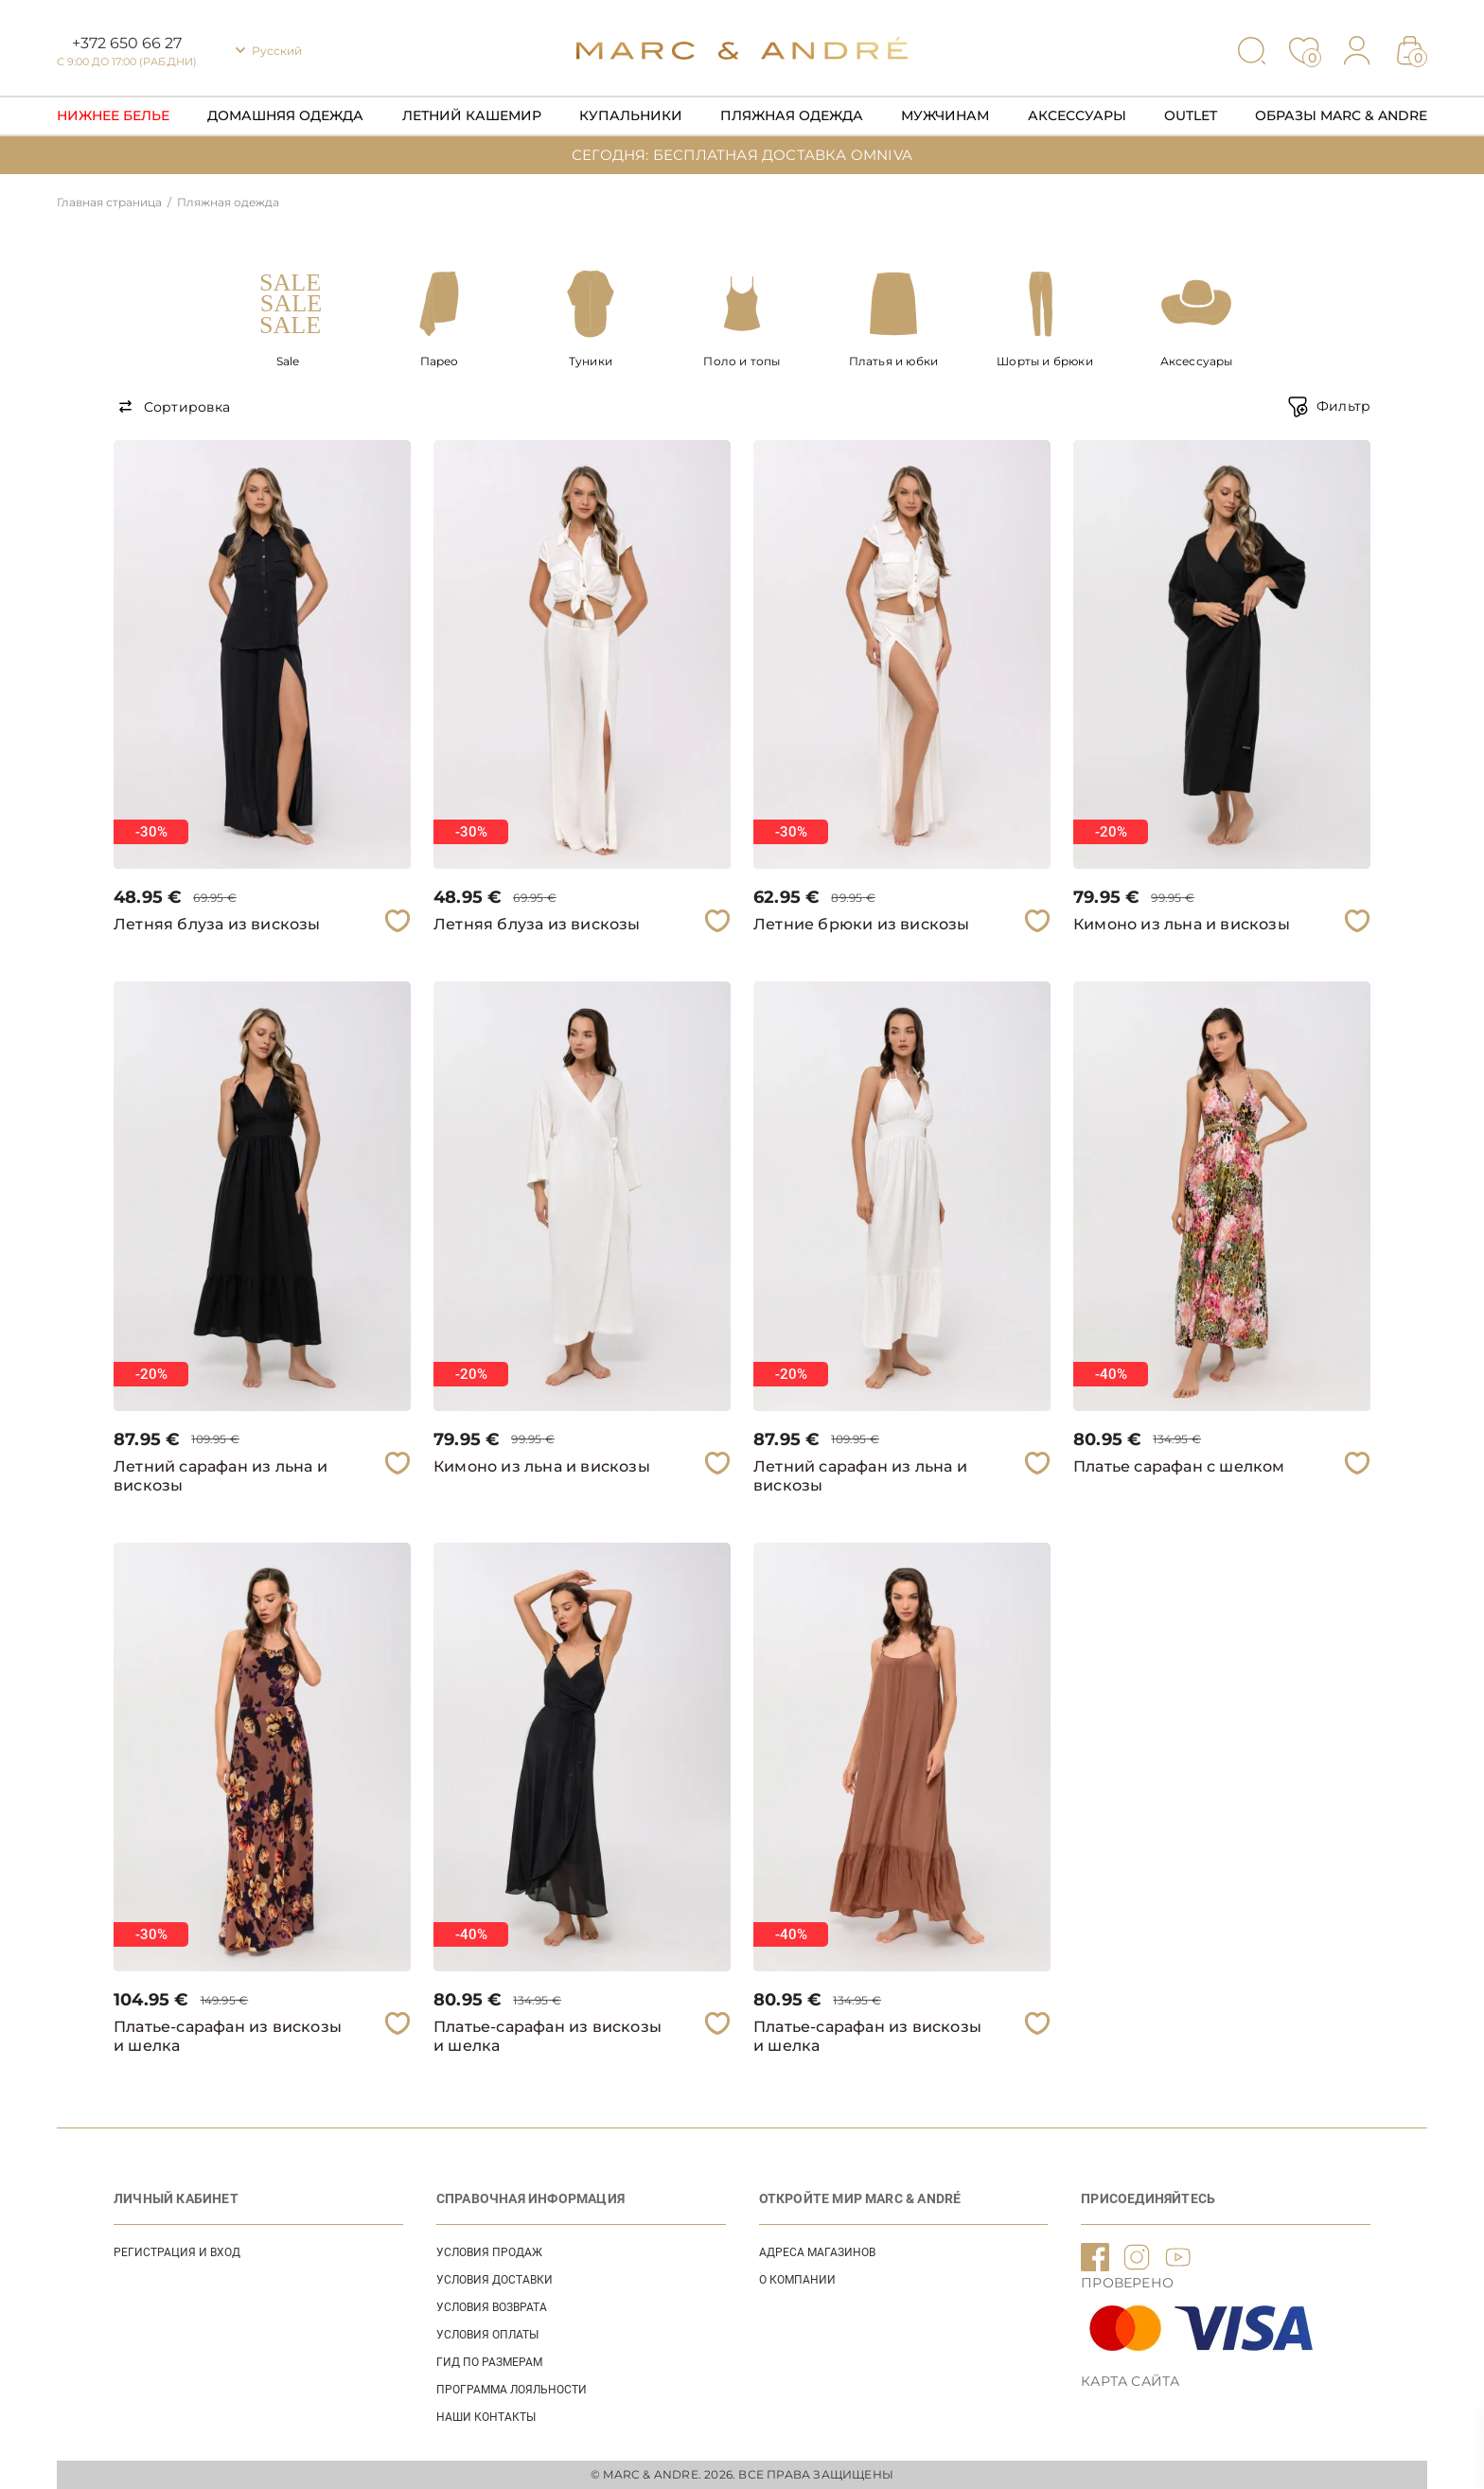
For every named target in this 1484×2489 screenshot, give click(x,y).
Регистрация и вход (177, 2252)
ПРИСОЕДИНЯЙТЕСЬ (1148, 2198)
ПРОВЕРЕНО (1127, 2282)
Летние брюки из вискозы (861, 924)
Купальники (630, 115)
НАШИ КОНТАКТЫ (486, 2417)
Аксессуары (1077, 115)
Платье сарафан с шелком (1179, 1466)
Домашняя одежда (285, 115)
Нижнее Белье (113, 115)
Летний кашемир (471, 115)
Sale (288, 361)
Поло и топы (741, 361)
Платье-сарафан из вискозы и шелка (228, 2036)
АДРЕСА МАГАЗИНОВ (817, 2252)
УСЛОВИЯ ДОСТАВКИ (494, 2279)
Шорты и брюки (1045, 361)
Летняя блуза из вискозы (217, 924)
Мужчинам (945, 115)
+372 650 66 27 (127, 43)
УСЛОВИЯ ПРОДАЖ (489, 2252)
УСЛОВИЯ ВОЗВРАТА (491, 2307)
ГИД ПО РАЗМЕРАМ (489, 2362)
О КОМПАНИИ (797, 2279)
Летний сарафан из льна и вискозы (220, 1475)
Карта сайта (1130, 2381)
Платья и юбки (894, 361)
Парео (439, 361)
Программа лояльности (511, 2389)
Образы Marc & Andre (1341, 115)
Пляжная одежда (791, 115)
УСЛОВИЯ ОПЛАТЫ (487, 2334)
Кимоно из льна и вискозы (1181, 924)
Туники (590, 361)
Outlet (1190, 115)
